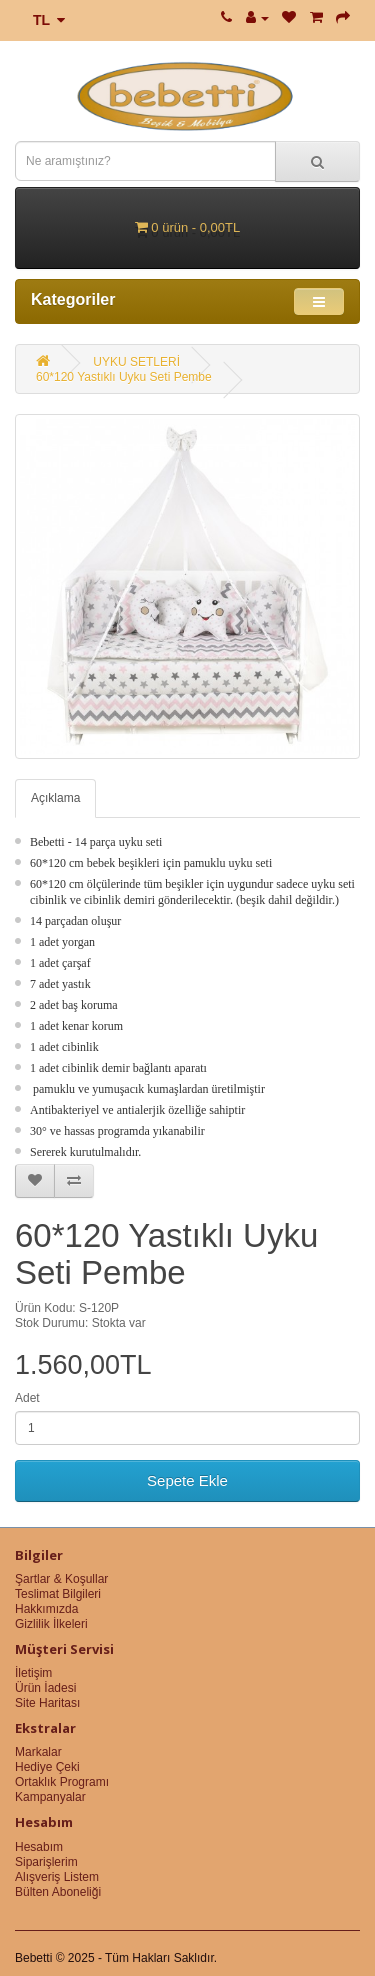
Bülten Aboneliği (58, 1892)
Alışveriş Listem (57, 1877)
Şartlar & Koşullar (61, 1579)
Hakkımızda (46, 1609)
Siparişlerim (46, 1862)
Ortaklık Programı (62, 1782)
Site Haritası (47, 1703)
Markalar (38, 1752)
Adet (27, 1398)
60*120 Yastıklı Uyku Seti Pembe (124, 377)
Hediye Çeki (47, 1767)
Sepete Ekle (187, 1480)
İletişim (33, 1673)
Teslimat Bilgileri (58, 1594)
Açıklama (55, 798)
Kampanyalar (50, 1797)
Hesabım (39, 1847)
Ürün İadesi (45, 1688)
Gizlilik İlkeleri (51, 1624)
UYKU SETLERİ (136, 362)
